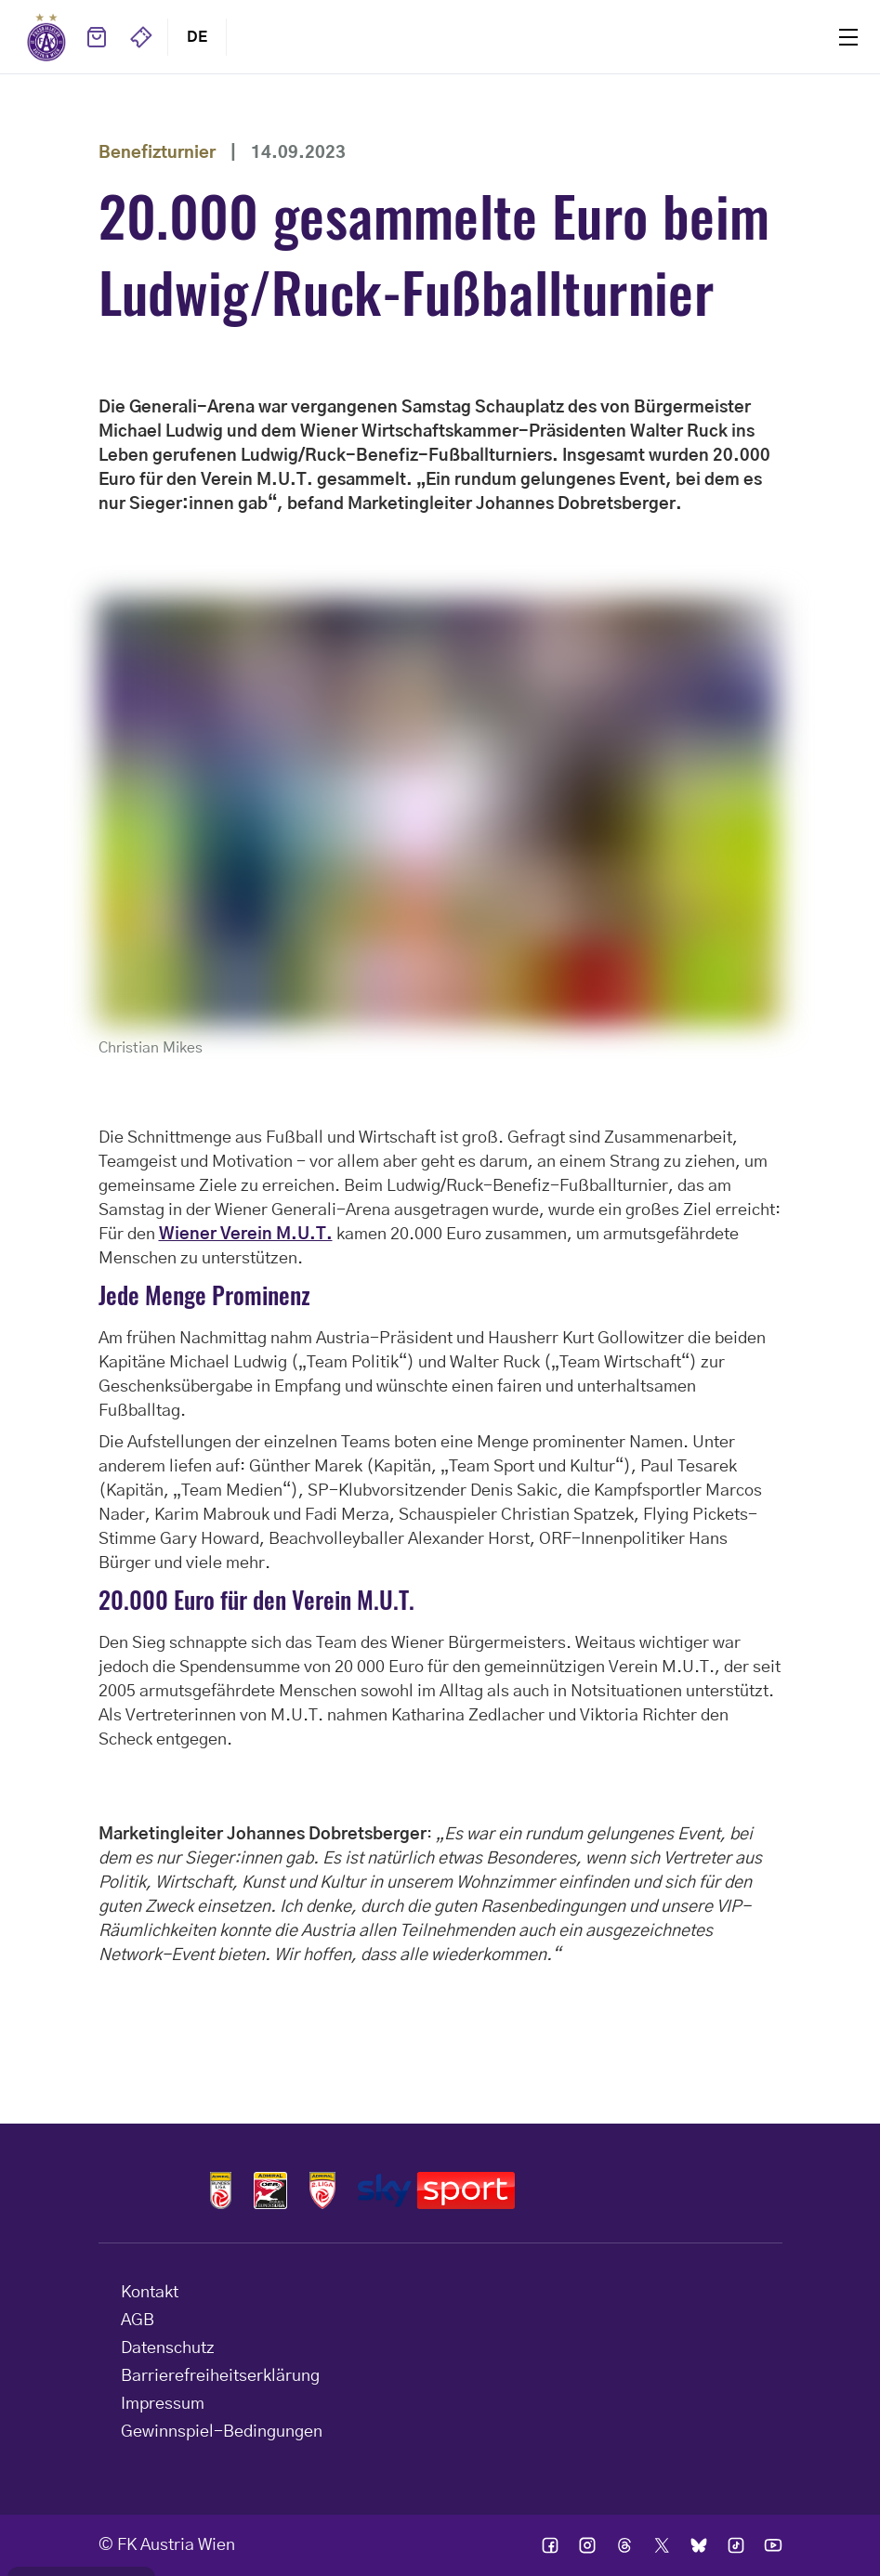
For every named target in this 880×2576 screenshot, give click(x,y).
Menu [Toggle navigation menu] (848, 37)
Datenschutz (168, 2348)
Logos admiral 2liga (322, 2190)
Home (46, 37)
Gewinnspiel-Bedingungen (221, 2432)
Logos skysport (436, 2190)
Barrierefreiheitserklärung (220, 2376)
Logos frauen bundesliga (270, 2190)
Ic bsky (699, 2545)
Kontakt (149, 2292)
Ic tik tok (736, 2545)
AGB (137, 2320)
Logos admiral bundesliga (221, 2190)
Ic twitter (661, 2545)
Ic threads (624, 2545)
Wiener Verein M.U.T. (246, 1234)
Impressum (162, 2404)
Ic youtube (773, 2545)
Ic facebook (550, 2545)
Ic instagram (587, 2545)
